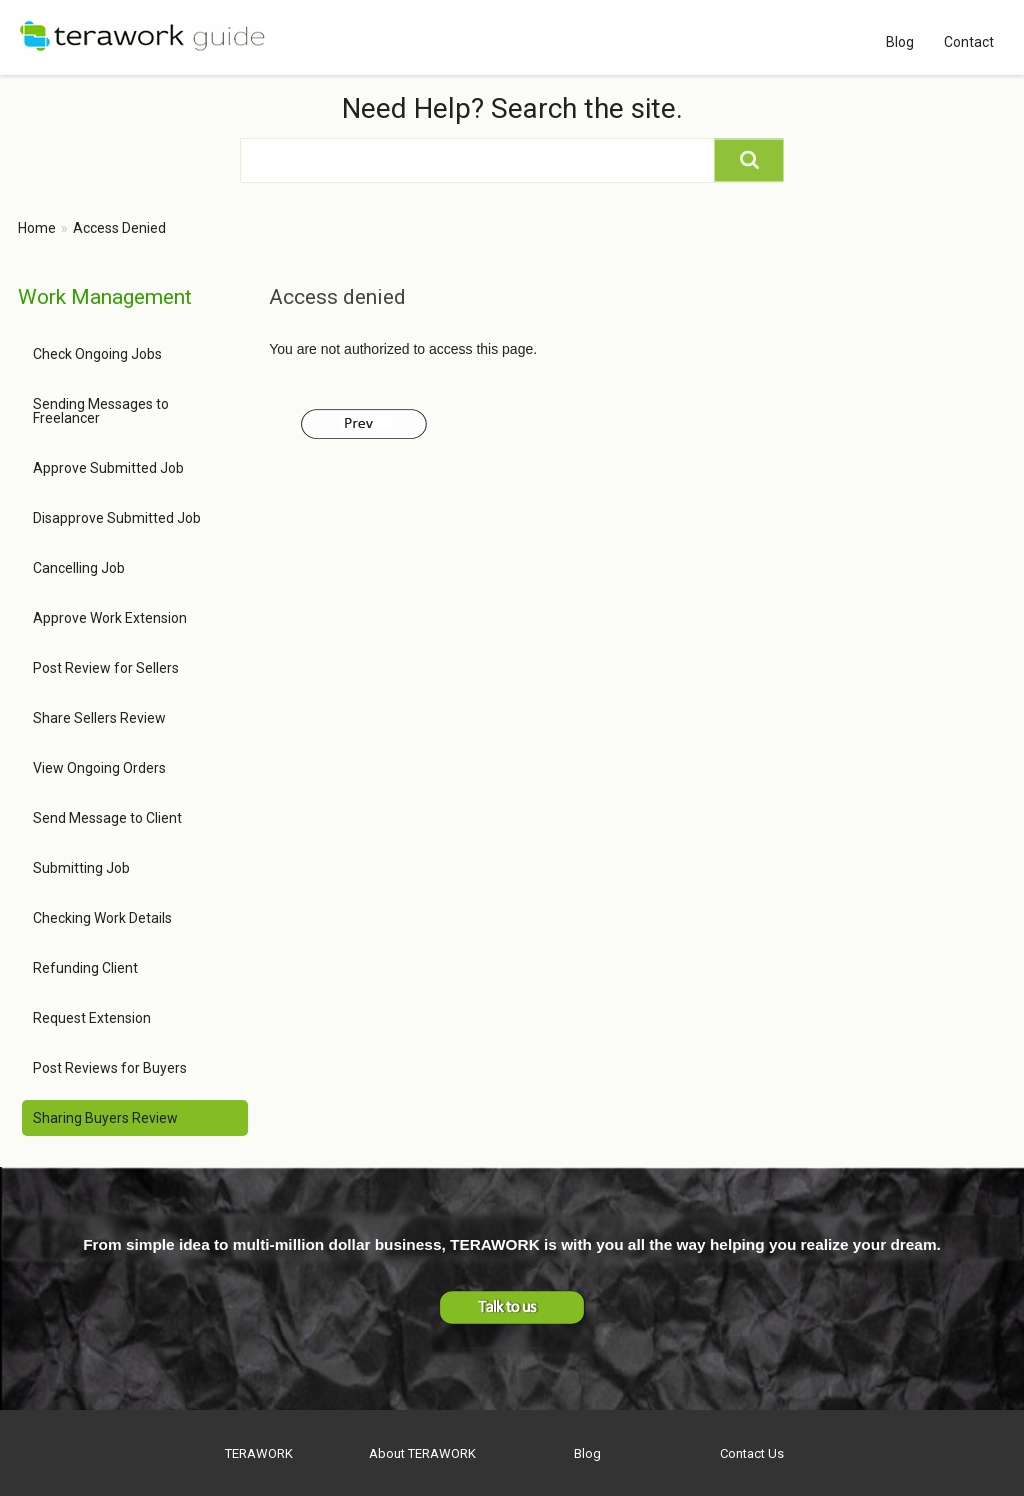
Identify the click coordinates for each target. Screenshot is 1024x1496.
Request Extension (92, 1018)
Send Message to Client (107, 818)
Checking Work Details (102, 918)
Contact (969, 42)
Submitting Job (81, 868)
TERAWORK (259, 1453)
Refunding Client (85, 968)
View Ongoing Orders (99, 768)
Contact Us (752, 1453)
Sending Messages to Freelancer (101, 411)
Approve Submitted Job (108, 468)
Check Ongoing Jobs (97, 354)
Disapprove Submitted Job (117, 518)
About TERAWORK (422, 1453)
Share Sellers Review (99, 718)
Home (37, 228)
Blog (900, 42)
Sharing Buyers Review (105, 1118)
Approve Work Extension (110, 618)
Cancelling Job (79, 568)
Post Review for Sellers (106, 668)
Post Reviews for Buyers (110, 1068)
